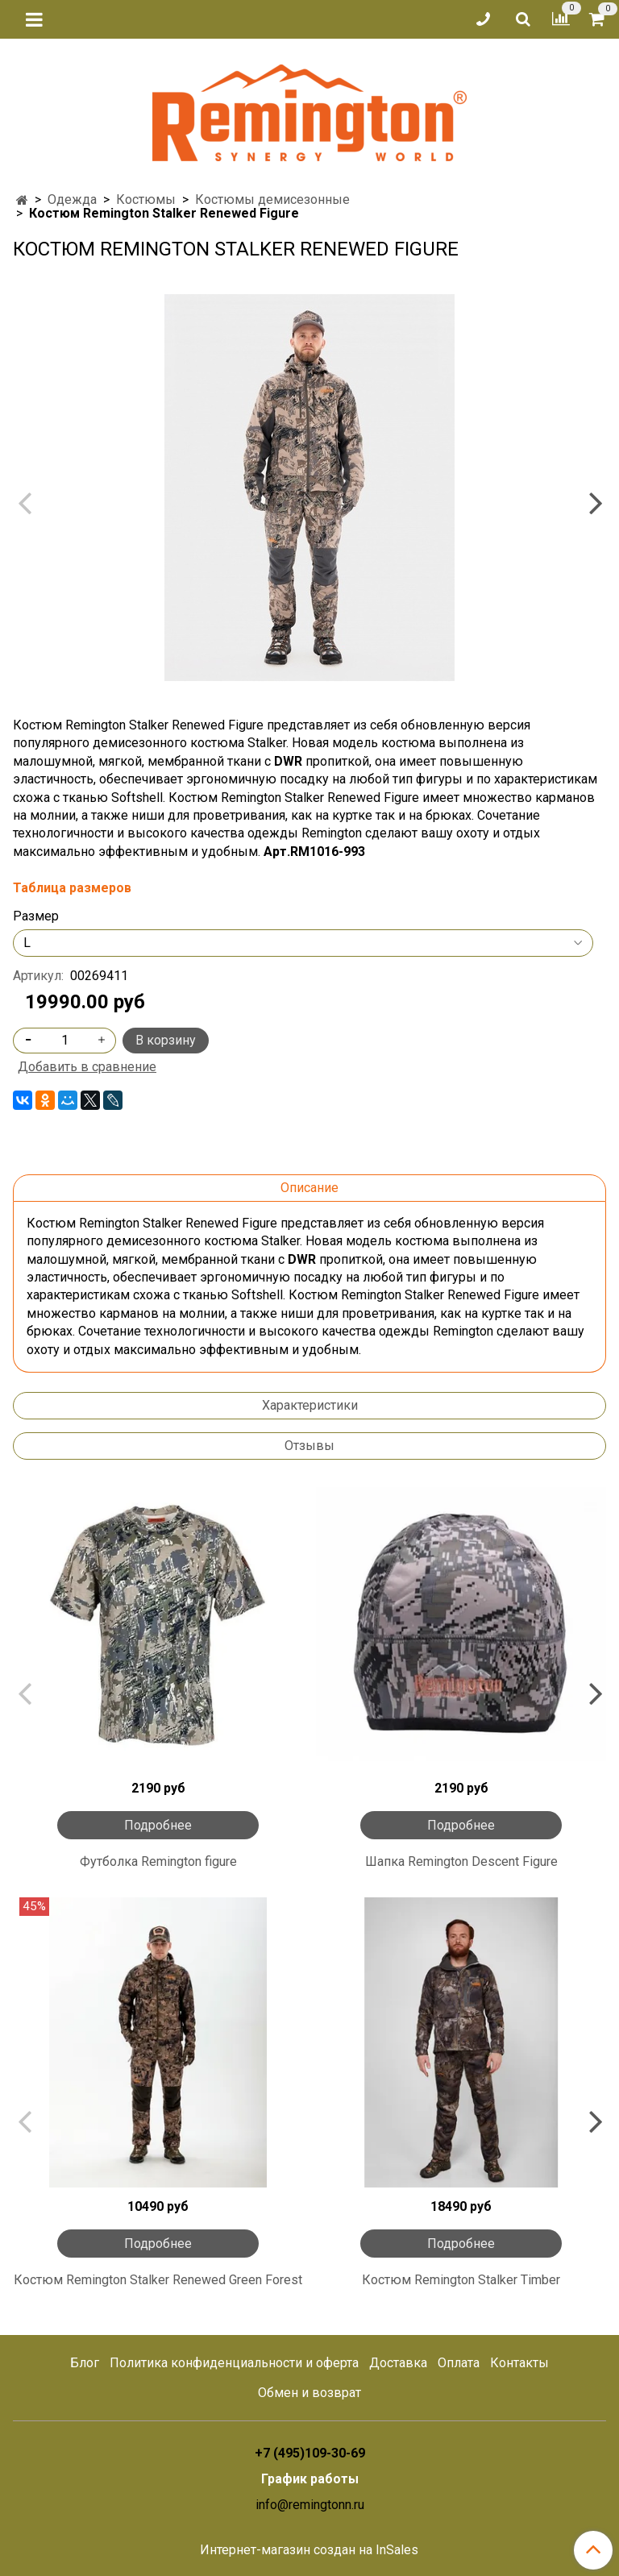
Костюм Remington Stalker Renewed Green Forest (158, 2279)
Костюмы (146, 199)
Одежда (72, 199)
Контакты (519, 2362)
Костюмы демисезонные (272, 199)
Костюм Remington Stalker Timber (461, 2279)
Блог (84, 2362)
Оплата (459, 2362)
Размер (36, 916)
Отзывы (309, 1445)
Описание (309, 1187)
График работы (310, 2479)
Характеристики (310, 1405)
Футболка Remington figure (158, 1861)
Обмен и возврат (309, 2392)
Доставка (398, 2362)
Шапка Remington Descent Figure (461, 1861)
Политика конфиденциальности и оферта (234, 2362)
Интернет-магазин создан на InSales (309, 2550)
